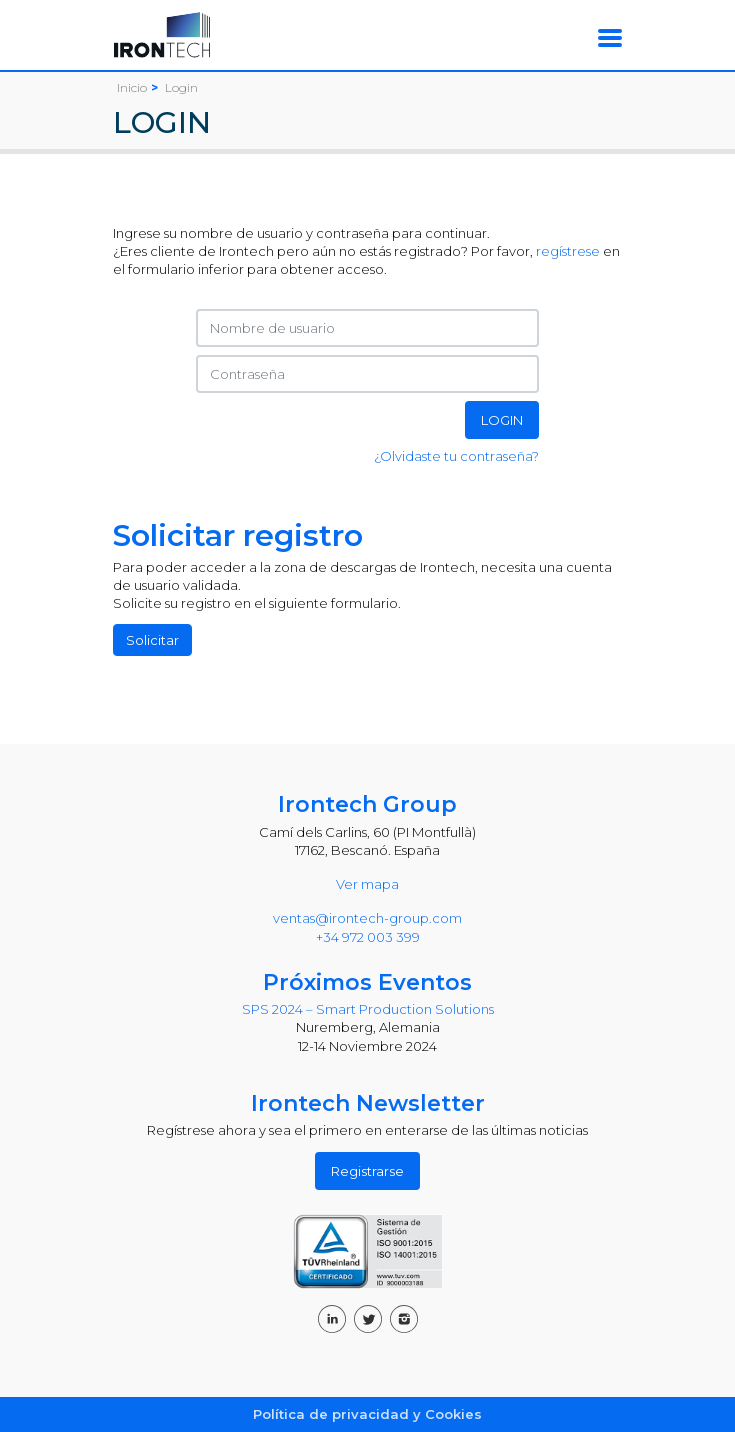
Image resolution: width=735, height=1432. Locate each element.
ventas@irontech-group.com (367, 918)
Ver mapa (367, 884)
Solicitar (152, 640)
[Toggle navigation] (610, 37)
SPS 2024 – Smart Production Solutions (368, 1009)
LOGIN (502, 420)
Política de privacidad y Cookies (367, 1414)
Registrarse (367, 1171)
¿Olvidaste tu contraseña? (456, 456)
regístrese (568, 251)
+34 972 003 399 (368, 937)
